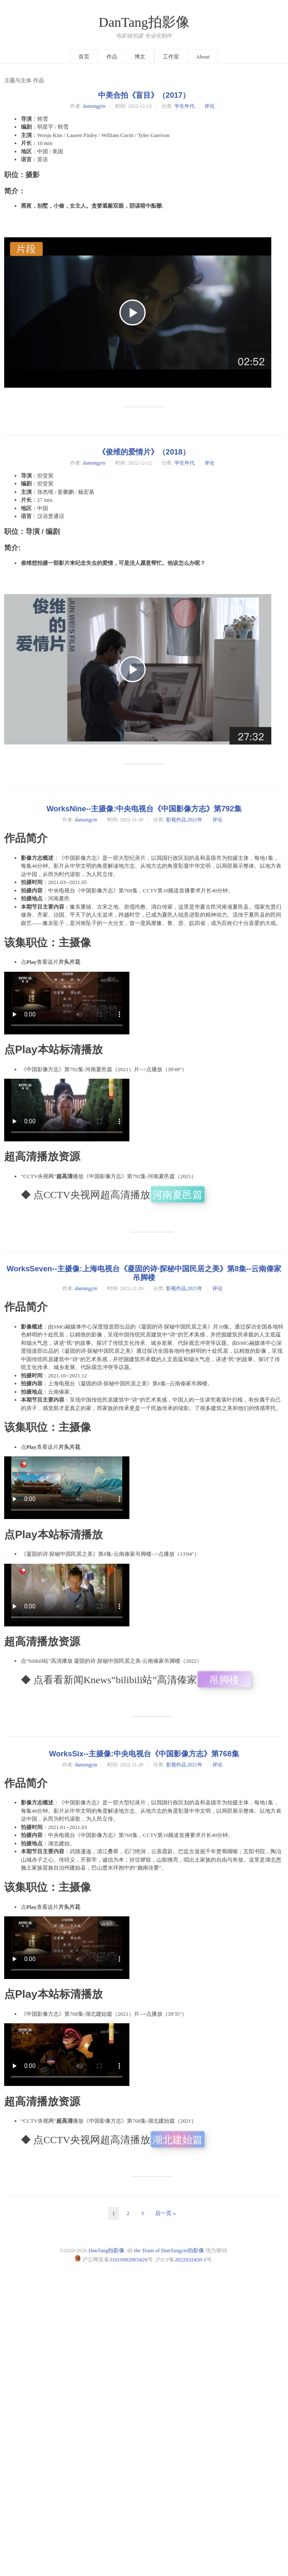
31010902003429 (128, 2259)
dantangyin (94, 106)
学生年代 (184, 106)
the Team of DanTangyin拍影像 (169, 2250)
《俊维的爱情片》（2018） (144, 452)
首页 (83, 56)
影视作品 (176, 820)
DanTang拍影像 (144, 22)
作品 (111, 56)
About (203, 56)
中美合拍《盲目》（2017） (144, 95)
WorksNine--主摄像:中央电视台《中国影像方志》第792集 (143, 809)
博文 (139, 56)
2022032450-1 (190, 2259)
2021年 (194, 820)
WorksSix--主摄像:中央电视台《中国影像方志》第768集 (144, 1754)
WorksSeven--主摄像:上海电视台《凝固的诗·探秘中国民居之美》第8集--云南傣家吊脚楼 (144, 1273)
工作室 (171, 56)
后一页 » (165, 2213)
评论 (210, 106)
